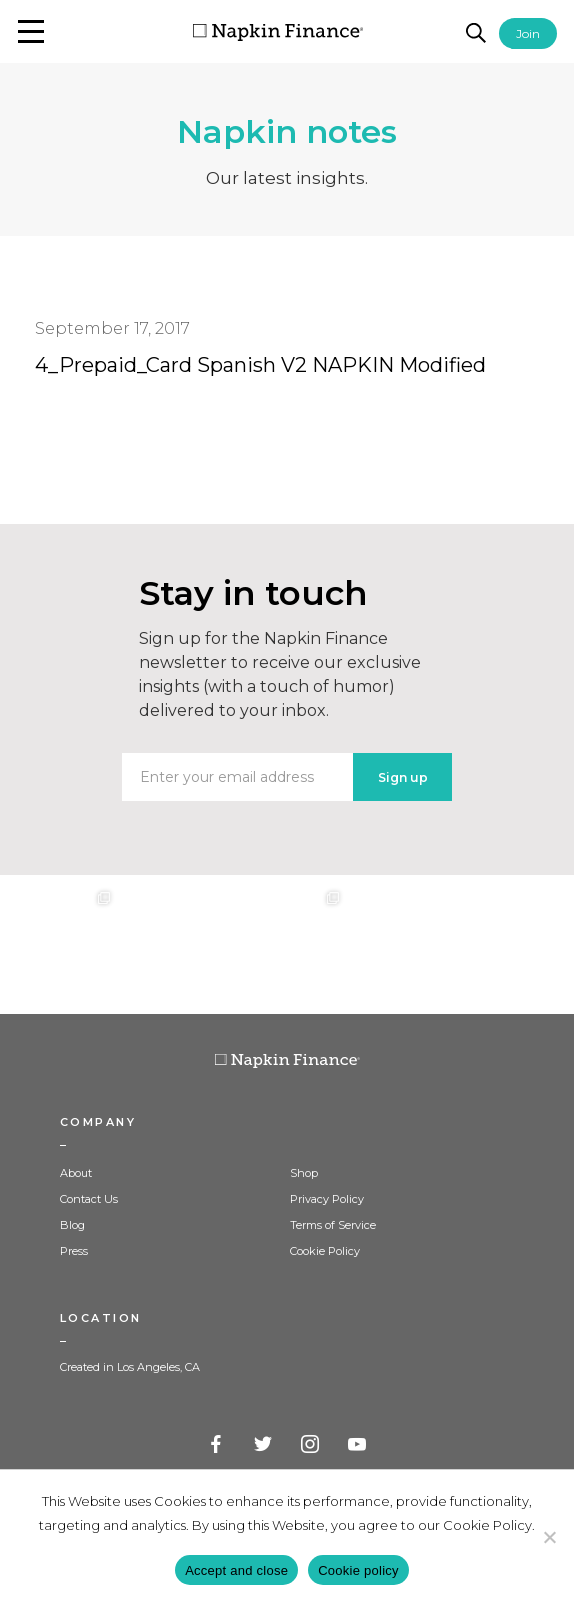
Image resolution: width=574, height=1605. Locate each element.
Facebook (217, 1445)
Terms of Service (333, 1225)
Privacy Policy (327, 1199)
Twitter (264, 1445)
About (76, 1173)
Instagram (311, 1445)
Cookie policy (358, 1570)
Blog (72, 1225)
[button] (31, 31)
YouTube (358, 1445)
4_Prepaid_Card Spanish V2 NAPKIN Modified (260, 365)
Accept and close (236, 1570)
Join (528, 33)
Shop (304, 1173)
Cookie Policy (325, 1251)
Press (74, 1251)
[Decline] (549, 1537)
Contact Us (89, 1199)
